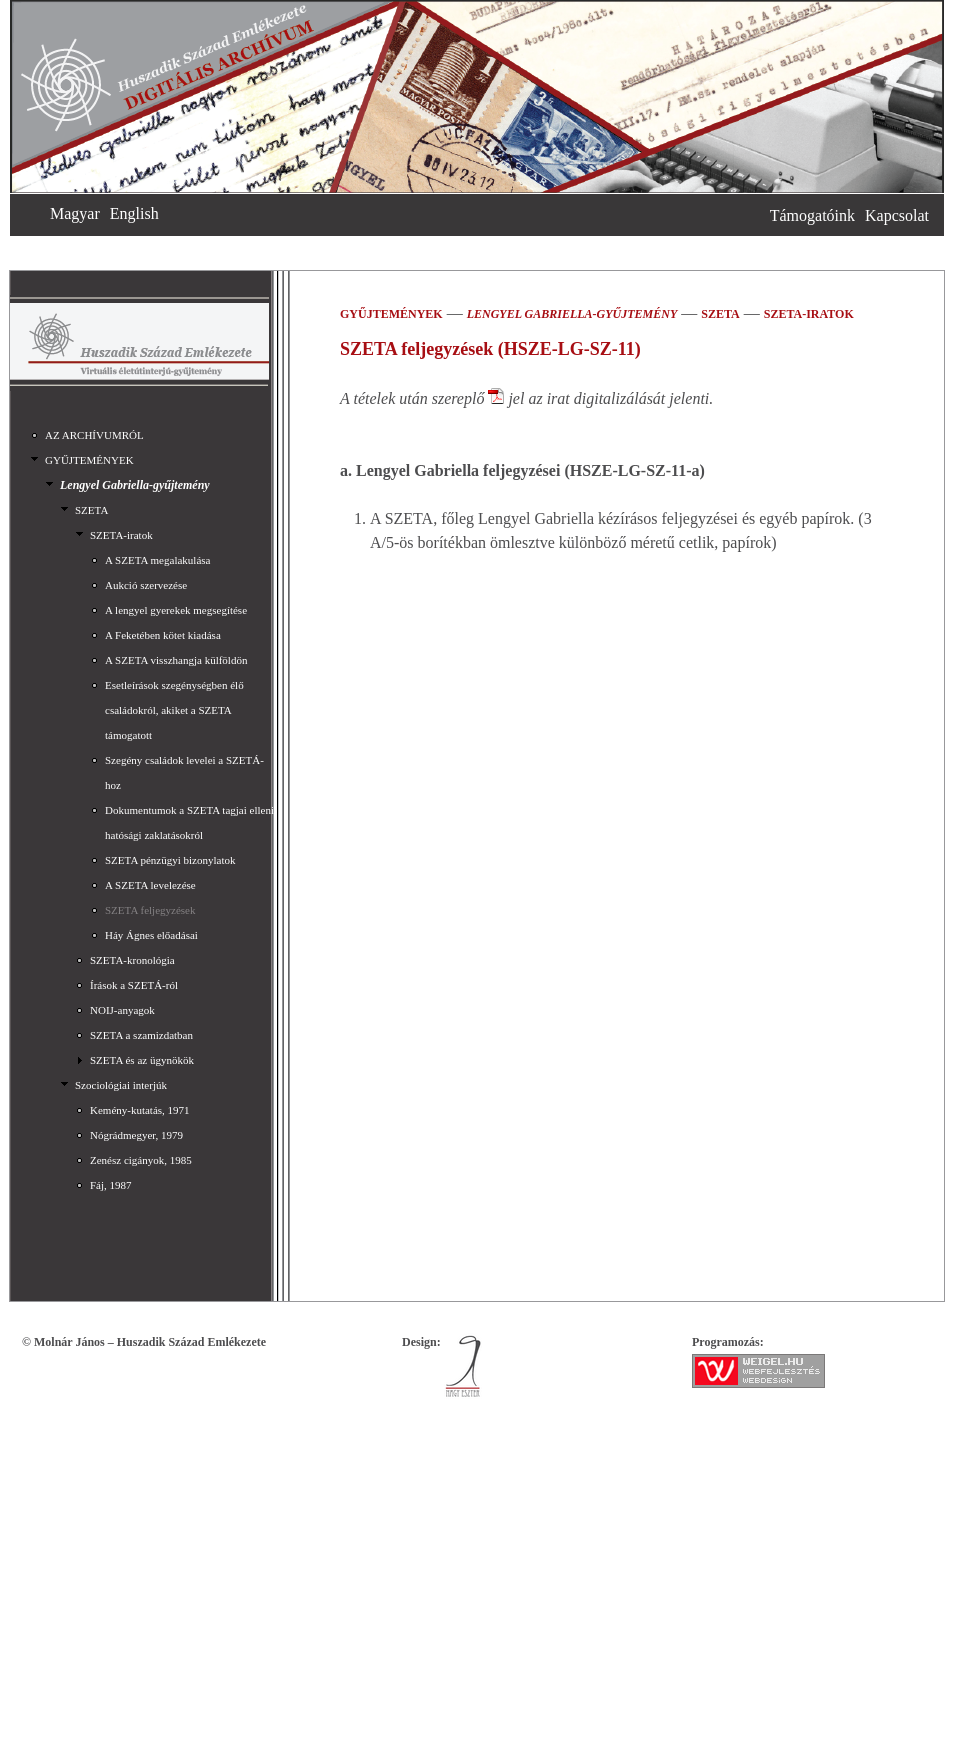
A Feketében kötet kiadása (163, 635)
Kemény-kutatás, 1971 (140, 1110)
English (134, 213)
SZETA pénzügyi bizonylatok (170, 860)
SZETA (91, 510)
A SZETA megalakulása (157, 560)
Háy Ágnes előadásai (151, 935)
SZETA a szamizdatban (141, 1035)
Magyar (75, 213)
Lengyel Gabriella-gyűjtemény (135, 485)
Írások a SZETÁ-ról (134, 985)
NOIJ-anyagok (122, 1010)
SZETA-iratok (121, 535)
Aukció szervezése (146, 585)
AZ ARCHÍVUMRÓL (94, 435)
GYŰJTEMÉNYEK (89, 460)
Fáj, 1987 (111, 1185)
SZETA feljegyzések (150, 910)
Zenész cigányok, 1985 (141, 1160)
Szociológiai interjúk (121, 1085)
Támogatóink (812, 215)
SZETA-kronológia (132, 960)
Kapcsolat (897, 215)
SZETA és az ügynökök (142, 1060)
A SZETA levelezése (150, 885)
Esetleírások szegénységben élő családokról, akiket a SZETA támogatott (174, 710)
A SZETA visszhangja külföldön (176, 660)
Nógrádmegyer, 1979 (136, 1135)
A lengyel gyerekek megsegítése (176, 610)
